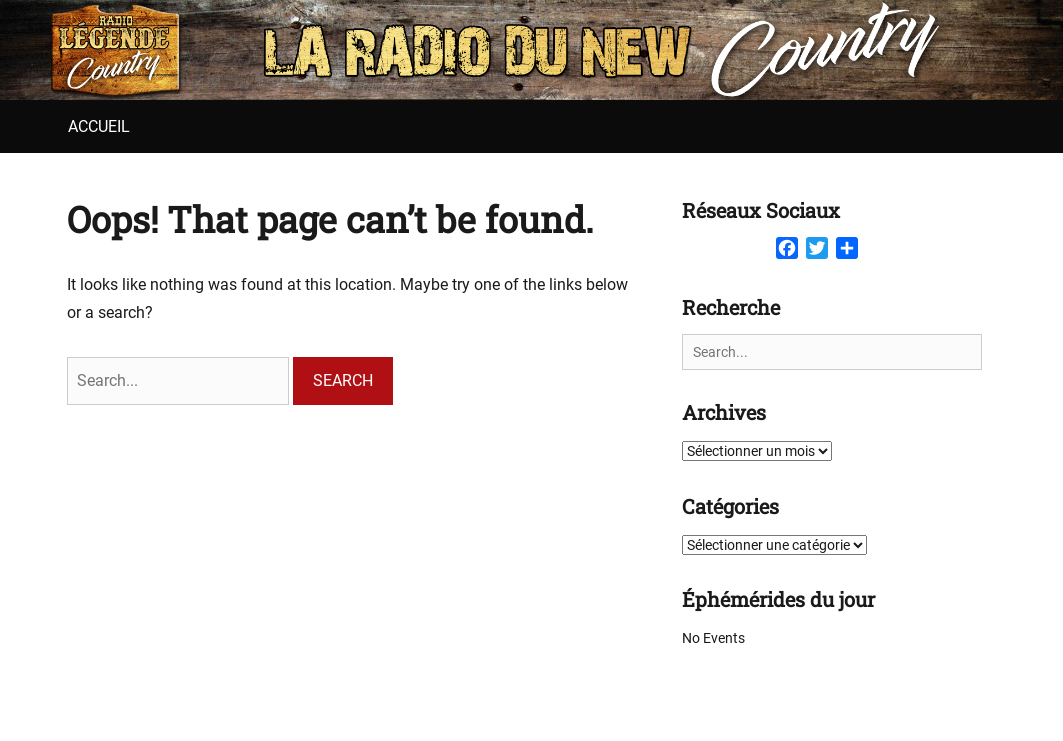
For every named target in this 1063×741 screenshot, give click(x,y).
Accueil (99, 126)
